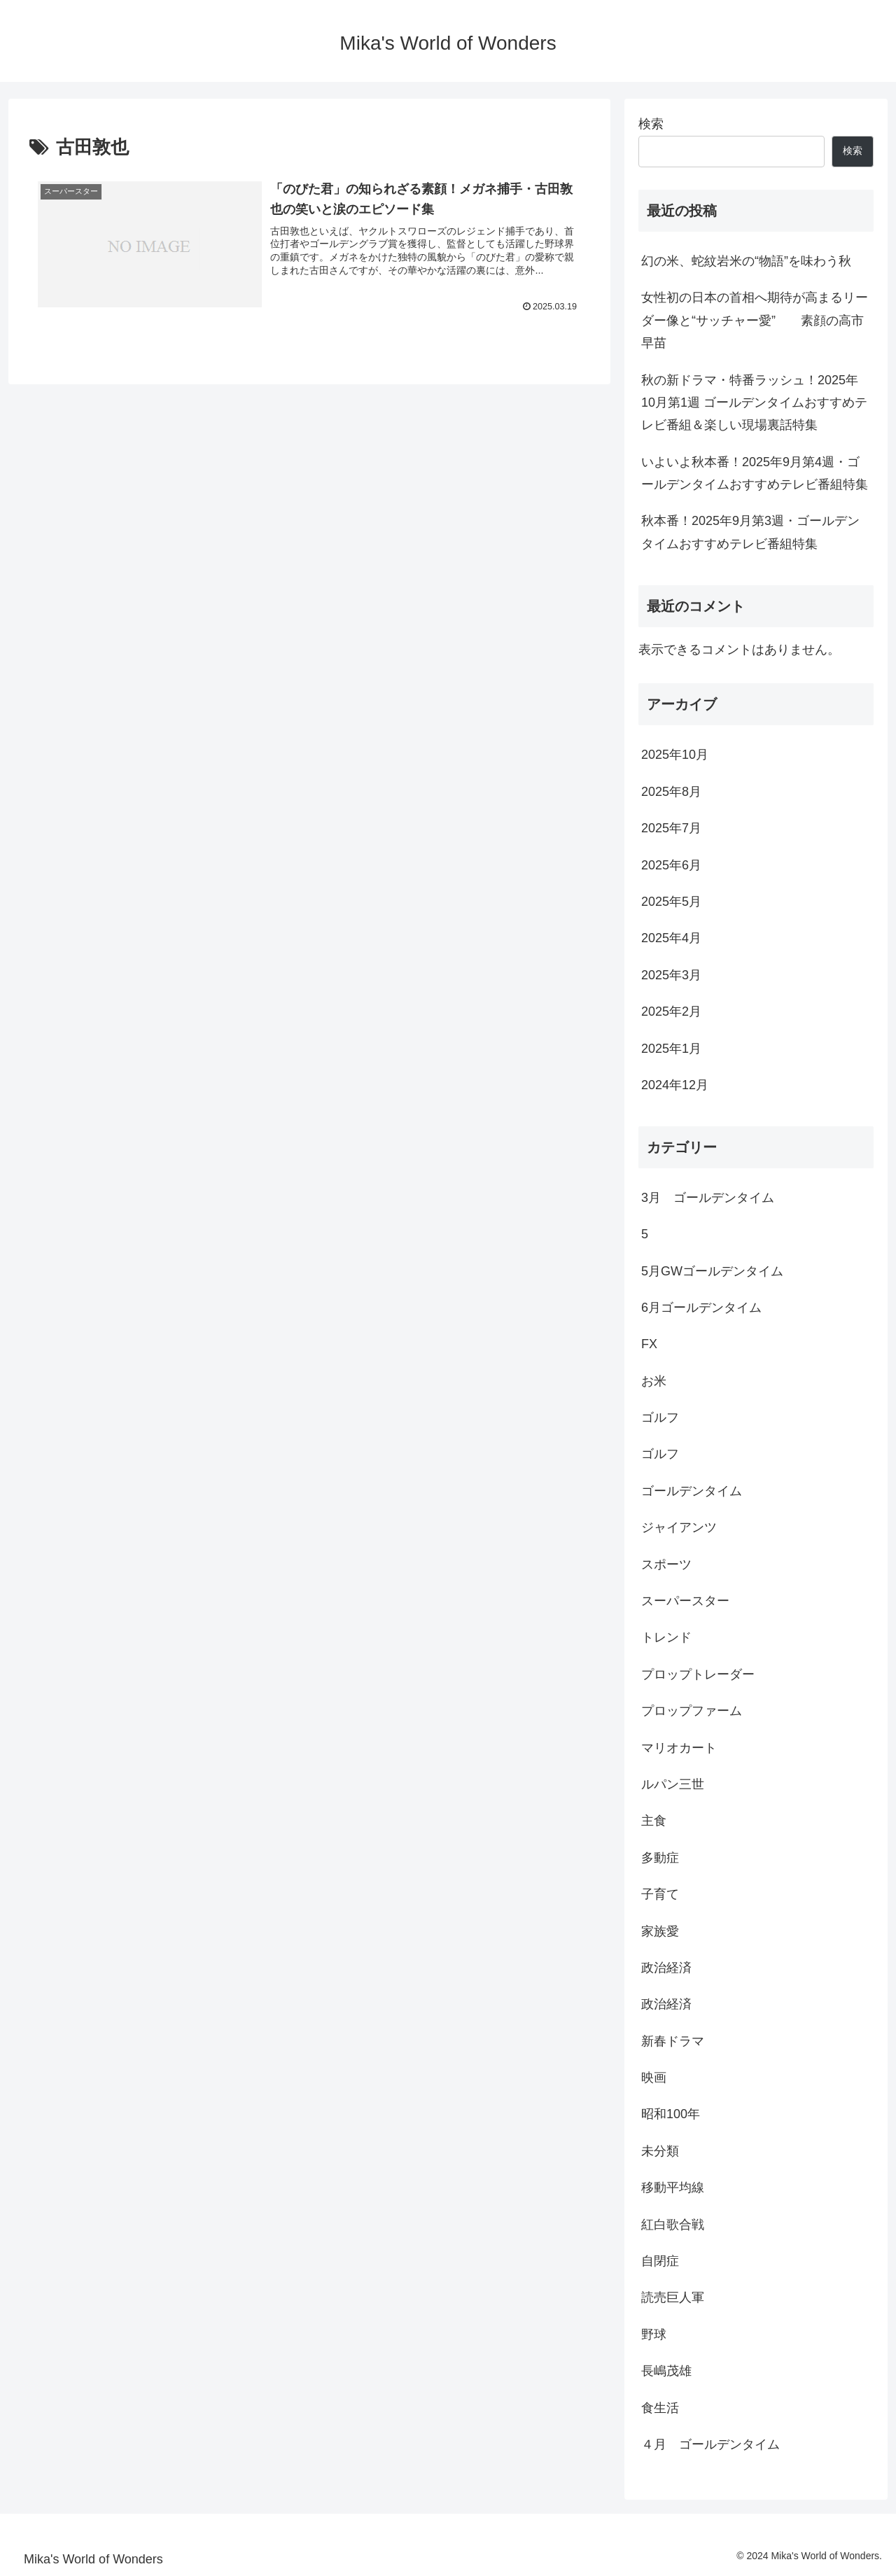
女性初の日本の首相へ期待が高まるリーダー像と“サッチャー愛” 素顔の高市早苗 (754, 320)
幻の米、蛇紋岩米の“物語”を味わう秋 (746, 261)
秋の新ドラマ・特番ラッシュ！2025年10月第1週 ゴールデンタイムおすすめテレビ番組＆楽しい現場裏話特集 (754, 403)
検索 (651, 124)
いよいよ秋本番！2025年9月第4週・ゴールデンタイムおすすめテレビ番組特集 (754, 473)
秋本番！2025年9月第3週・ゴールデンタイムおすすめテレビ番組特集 (750, 532)
